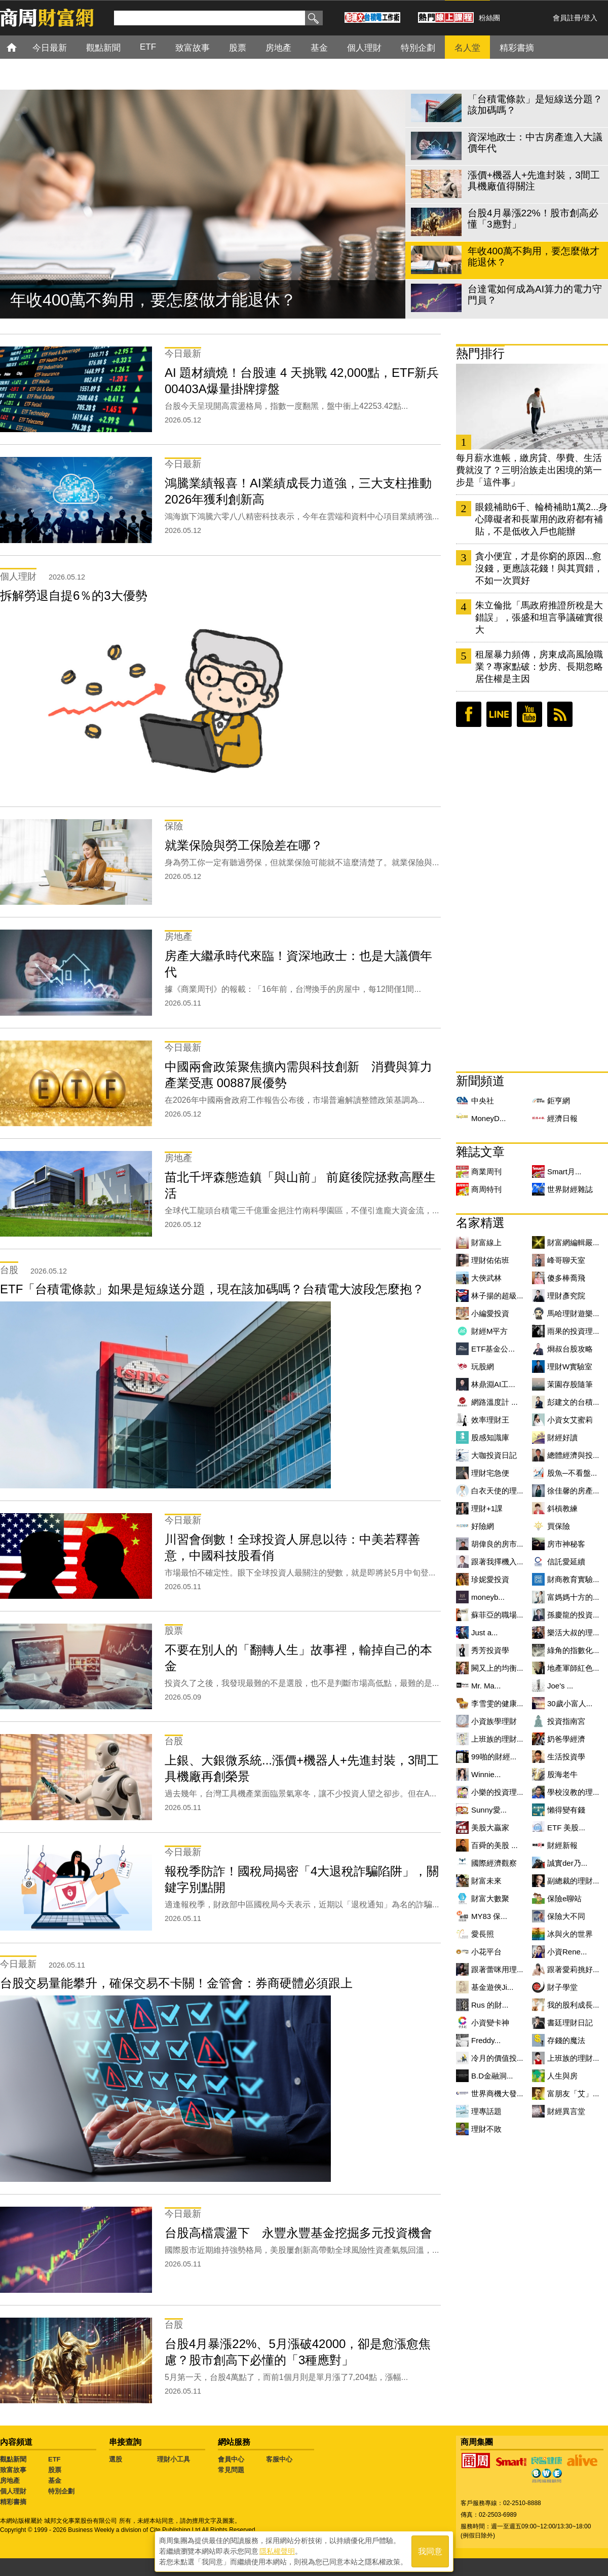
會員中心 (231, 2459)
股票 (54, 2470)
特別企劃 (61, 2491)
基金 (54, 2480)
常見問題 (231, 2470)
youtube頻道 (529, 714)
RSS (560, 714)
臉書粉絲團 (468, 714)
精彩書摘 (13, 2502)
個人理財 (13, 2491)
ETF (54, 2459)
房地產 (10, 2480)
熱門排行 (480, 353)
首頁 (21, 46)
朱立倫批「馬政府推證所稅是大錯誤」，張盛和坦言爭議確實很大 (539, 617)
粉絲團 (489, 18)
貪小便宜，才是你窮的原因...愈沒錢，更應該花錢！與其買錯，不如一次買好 (539, 568)
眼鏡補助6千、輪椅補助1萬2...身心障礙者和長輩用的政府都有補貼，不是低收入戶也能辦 (541, 519)
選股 (115, 2459)
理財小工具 (173, 2459)
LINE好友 (499, 714)
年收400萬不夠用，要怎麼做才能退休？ (153, 300)
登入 (590, 18)
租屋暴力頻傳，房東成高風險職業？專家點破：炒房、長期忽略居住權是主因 (539, 666)
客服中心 (279, 2459)
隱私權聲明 (277, 2551)
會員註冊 (567, 18)
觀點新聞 (13, 2459)
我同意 (430, 2551)
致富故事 (13, 2470)
